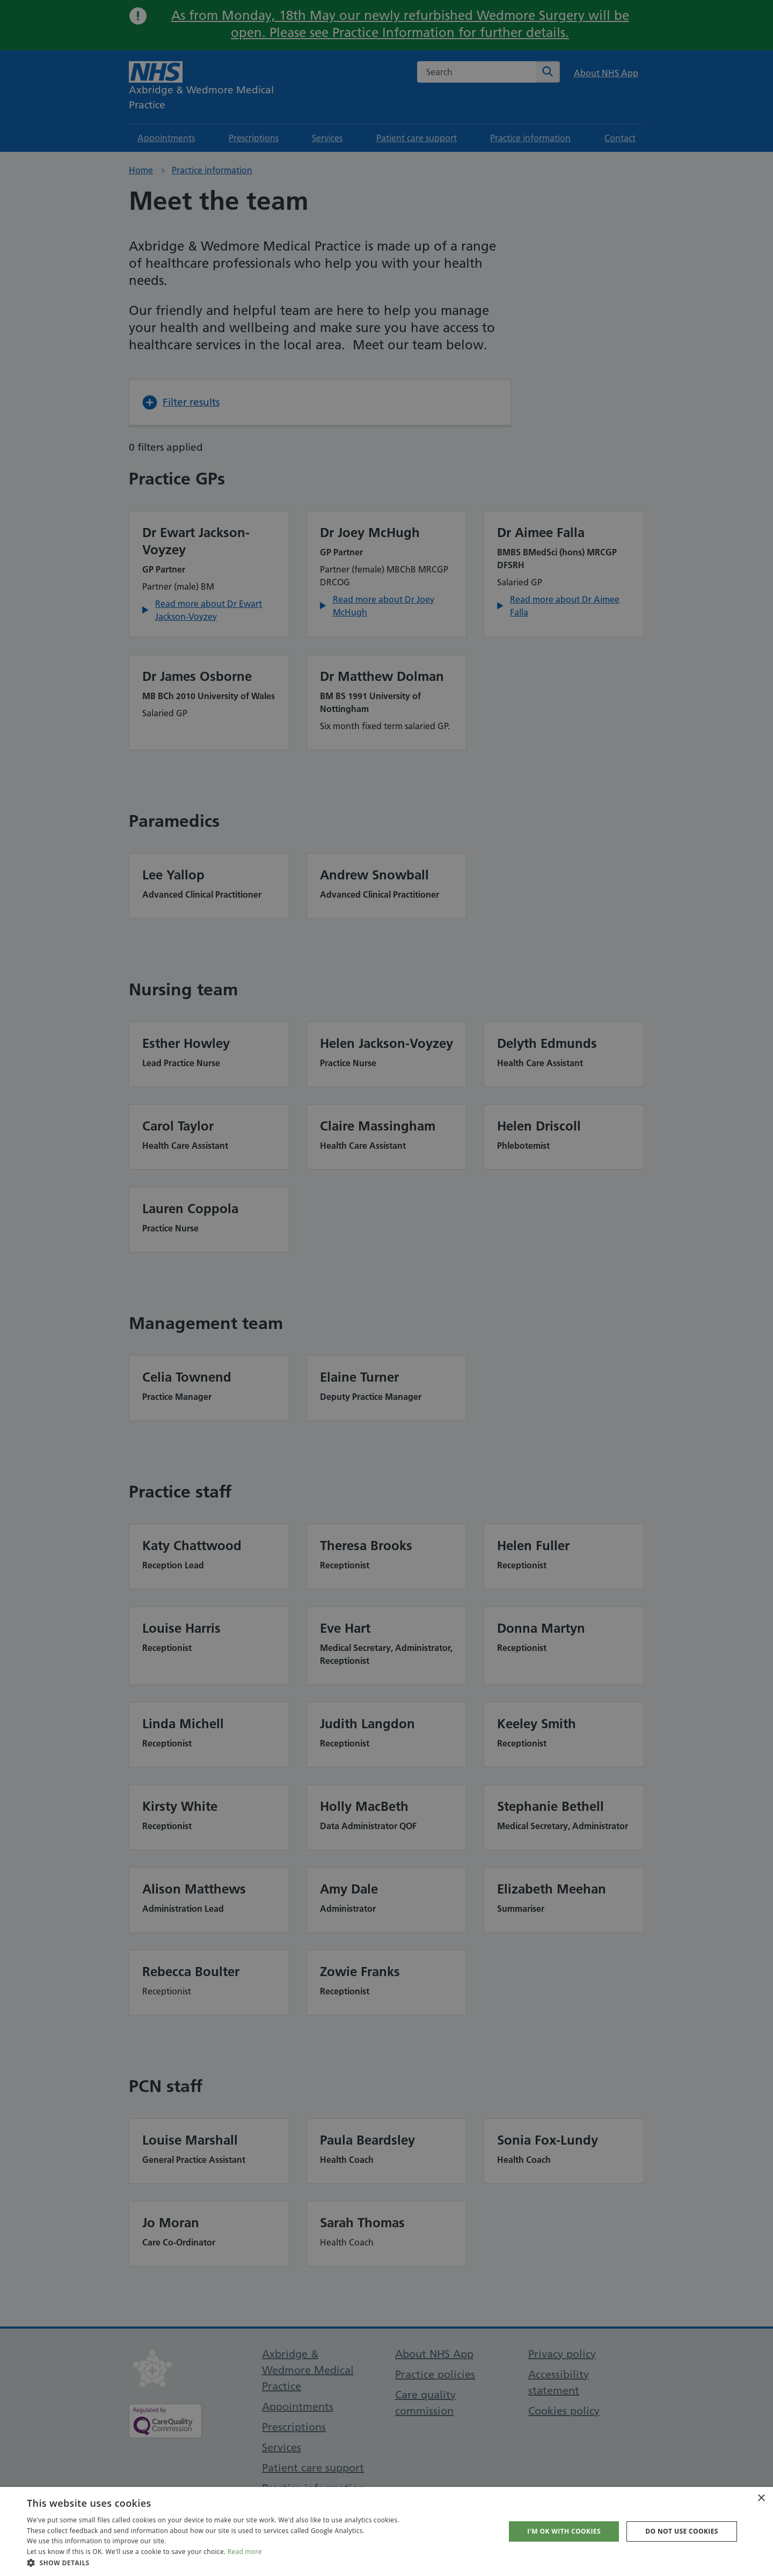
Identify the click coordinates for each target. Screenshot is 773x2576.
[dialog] (386, 1288)
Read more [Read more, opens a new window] (245, 2551)
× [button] (761, 2498)
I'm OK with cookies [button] (564, 2531)
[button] (213, 2562)
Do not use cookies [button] (681, 2531)
